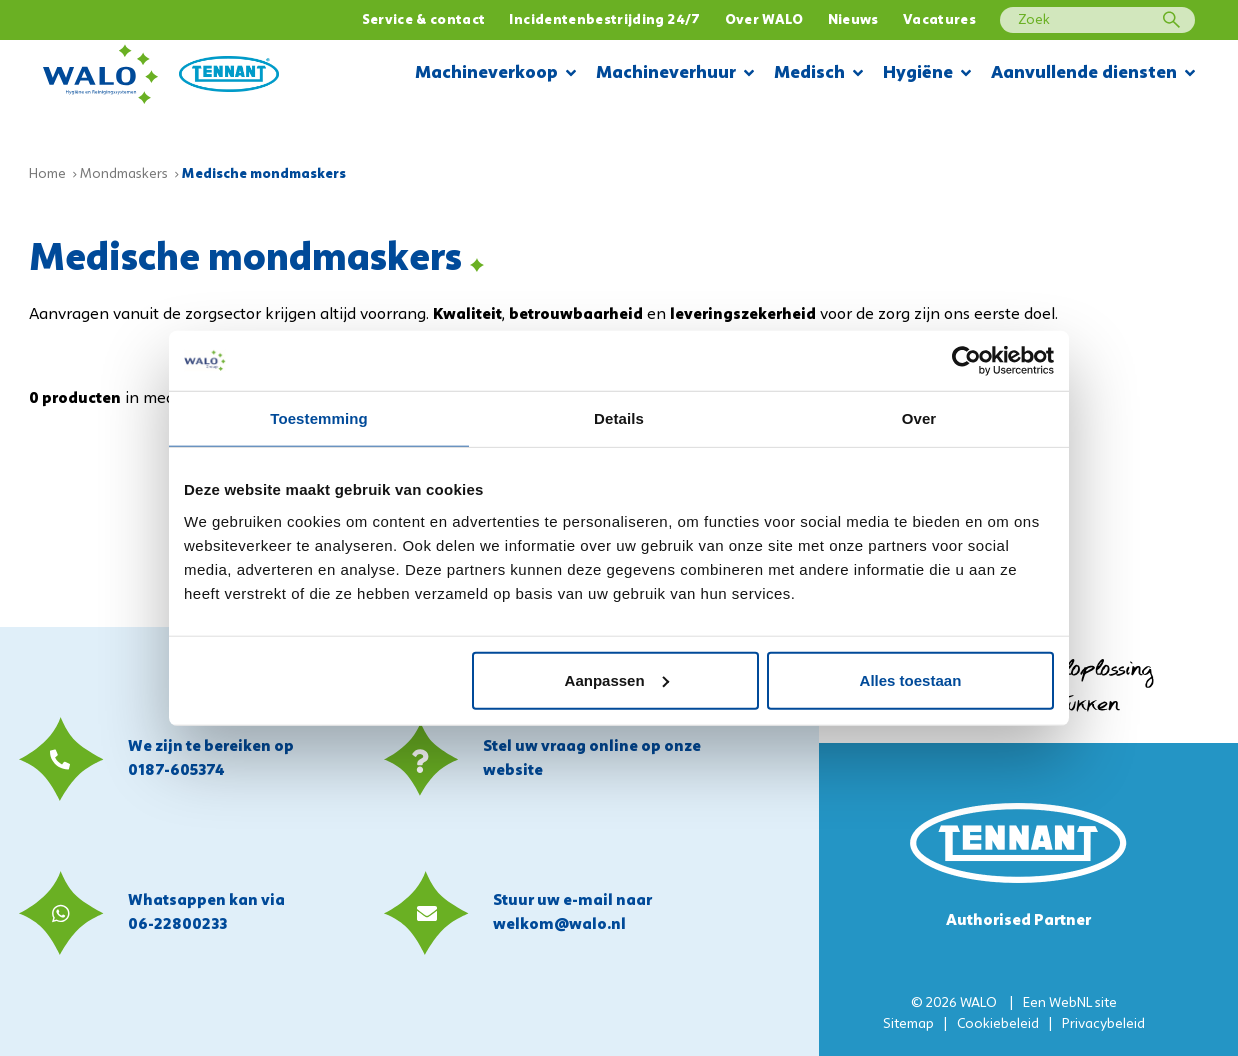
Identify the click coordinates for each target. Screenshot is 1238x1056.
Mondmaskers (124, 174)
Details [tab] (619, 418)
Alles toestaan (911, 679)
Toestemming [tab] (319, 418)
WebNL (1070, 1003)
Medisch (818, 74)
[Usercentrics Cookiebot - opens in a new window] (966, 361)
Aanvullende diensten (1093, 74)
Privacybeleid (1103, 1024)
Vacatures (939, 20)
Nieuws (853, 20)
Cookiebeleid (998, 1024)
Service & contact (424, 20)
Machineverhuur (675, 74)
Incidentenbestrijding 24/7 (604, 20)
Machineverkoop (495, 74)
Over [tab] (919, 418)
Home (47, 174)
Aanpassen (617, 679)
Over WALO (764, 20)
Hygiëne (927, 74)
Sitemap (908, 1024)
